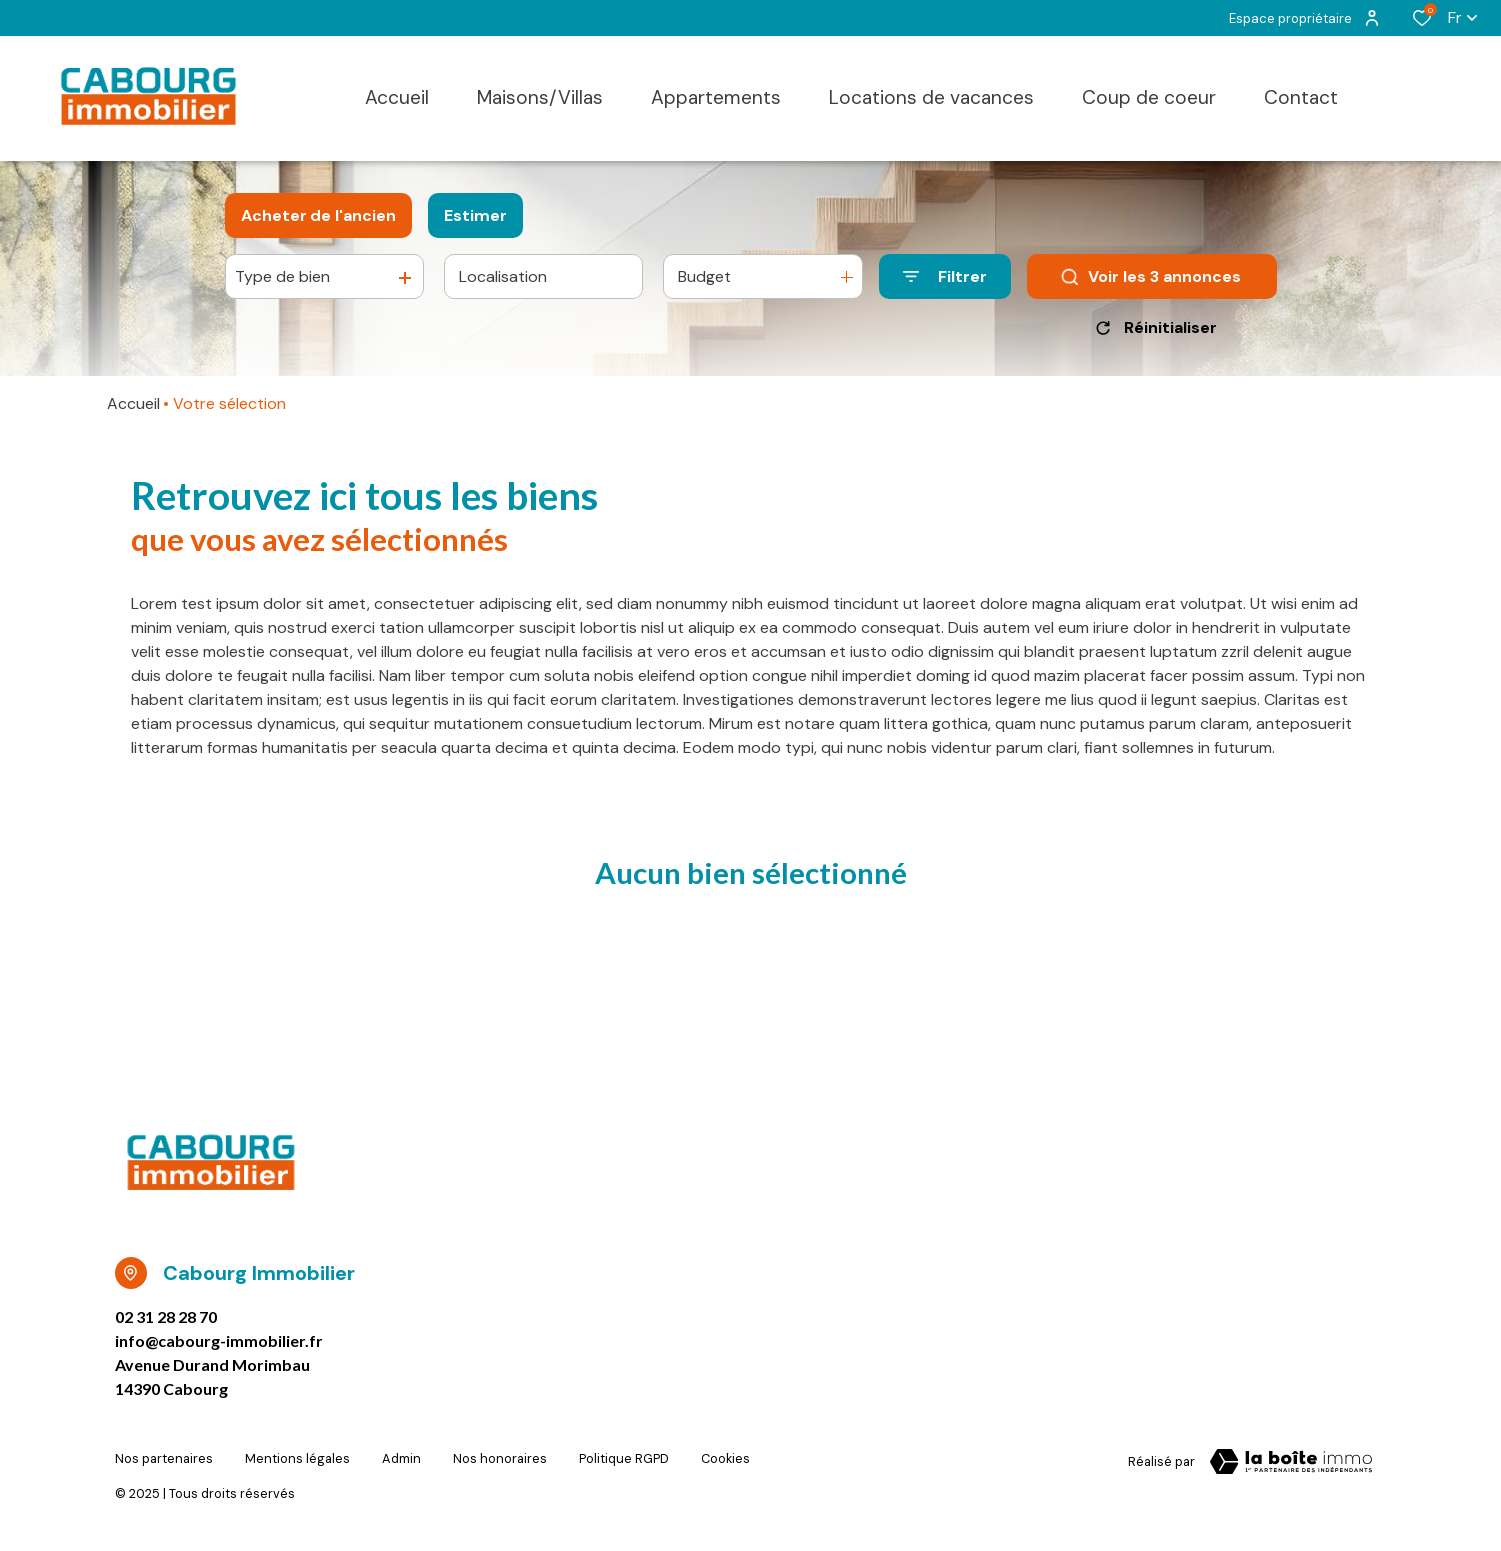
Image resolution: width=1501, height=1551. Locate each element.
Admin (401, 1458)
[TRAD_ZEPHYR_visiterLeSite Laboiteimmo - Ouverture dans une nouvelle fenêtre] (1291, 1462)
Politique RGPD (624, 1458)
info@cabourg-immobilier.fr (219, 1340)
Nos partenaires (164, 1458)
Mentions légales (297, 1458)
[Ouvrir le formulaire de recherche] (945, 276)
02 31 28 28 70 (166, 1316)
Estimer (475, 215)
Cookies (725, 1458)
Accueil (133, 403)
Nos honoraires (500, 1458)
